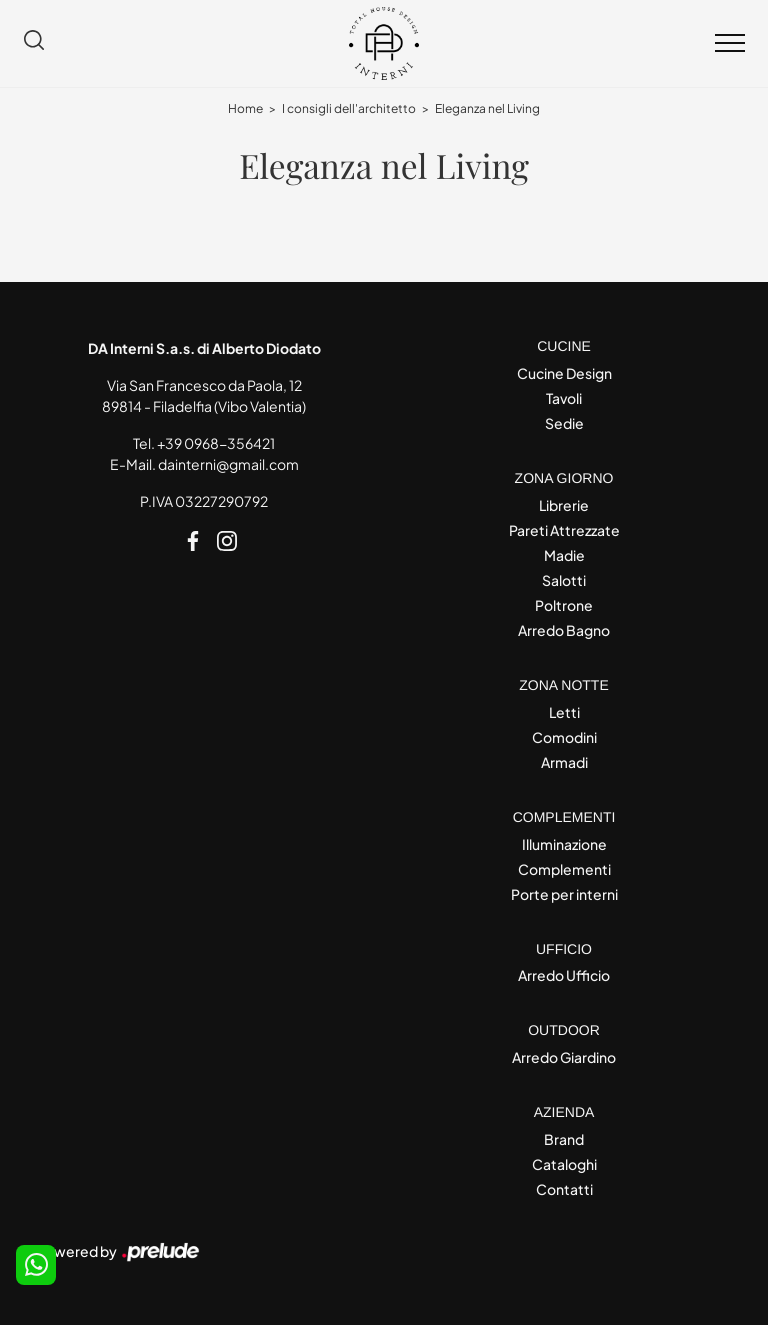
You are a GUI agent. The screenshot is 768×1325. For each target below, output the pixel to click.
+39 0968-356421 (216, 443)
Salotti (564, 580)
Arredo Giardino (564, 1057)
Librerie (564, 505)
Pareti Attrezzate (564, 530)
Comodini (564, 737)
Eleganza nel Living (487, 108)
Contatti (564, 1189)
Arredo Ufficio (564, 975)
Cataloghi (564, 1164)
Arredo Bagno (564, 630)
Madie (564, 555)
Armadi (564, 762)
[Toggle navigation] (730, 44)
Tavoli (564, 398)
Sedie (564, 423)
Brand (564, 1139)
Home (245, 108)
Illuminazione (564, 844)
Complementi (564, 869)
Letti (564, 712)
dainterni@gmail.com (228, 464)
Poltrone (564, 605)
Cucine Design (564, 373)
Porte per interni (564, 894)
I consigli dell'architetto (349, 108)
